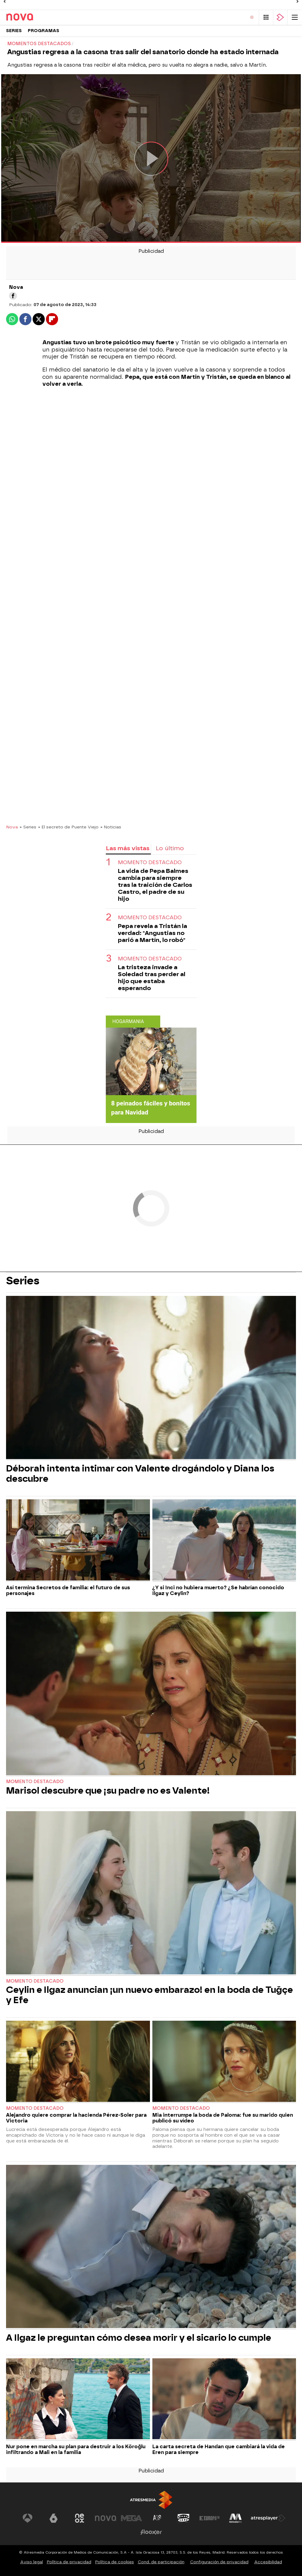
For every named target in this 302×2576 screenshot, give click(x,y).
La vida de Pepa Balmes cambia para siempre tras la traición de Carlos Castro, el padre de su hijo (155, 884)
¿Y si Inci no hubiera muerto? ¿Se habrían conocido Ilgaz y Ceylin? (218, 1590)
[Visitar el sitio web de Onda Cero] (183, 2518)
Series (14, 30)
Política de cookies (114, 2562)
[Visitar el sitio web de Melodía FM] (235, 2518)
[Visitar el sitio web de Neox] (79, 2518)
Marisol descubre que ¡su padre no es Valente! (108, 1790)
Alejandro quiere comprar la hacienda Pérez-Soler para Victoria (76, 2118)
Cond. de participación (161, 2562)
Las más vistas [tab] (127, 848)
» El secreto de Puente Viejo (68, 826)
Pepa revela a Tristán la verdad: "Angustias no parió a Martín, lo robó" (152, 933)
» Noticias (110, 826)
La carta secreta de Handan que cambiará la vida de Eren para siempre (218, 2449)
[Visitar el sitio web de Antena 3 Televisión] (27, 2518)
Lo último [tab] (170, 848)
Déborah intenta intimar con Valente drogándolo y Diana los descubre (140, 1473)
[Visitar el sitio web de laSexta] (53, 2518)
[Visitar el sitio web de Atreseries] (157, 2518)
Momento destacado (150, 862)
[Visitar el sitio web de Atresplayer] (268, 2518)
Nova (12, 826)
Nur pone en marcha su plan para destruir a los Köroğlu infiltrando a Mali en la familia (75, 2449)
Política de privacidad (69, 2562)
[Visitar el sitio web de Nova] (105, 2518)
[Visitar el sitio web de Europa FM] (209, 2518)
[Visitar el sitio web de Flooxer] (151, 2532)
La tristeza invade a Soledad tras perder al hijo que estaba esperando (151, 978)
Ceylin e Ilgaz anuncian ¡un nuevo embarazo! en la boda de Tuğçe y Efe (149, 1995)
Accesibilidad (268, 2562)
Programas (43, 30)
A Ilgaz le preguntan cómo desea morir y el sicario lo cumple (138, 2338)
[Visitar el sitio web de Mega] (131, 2518)
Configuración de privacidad (219, 2562)
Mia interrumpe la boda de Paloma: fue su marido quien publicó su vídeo (222, 2118)
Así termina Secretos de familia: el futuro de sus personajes (68, 1590)
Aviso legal (31, 2562)
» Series (28, 826)
